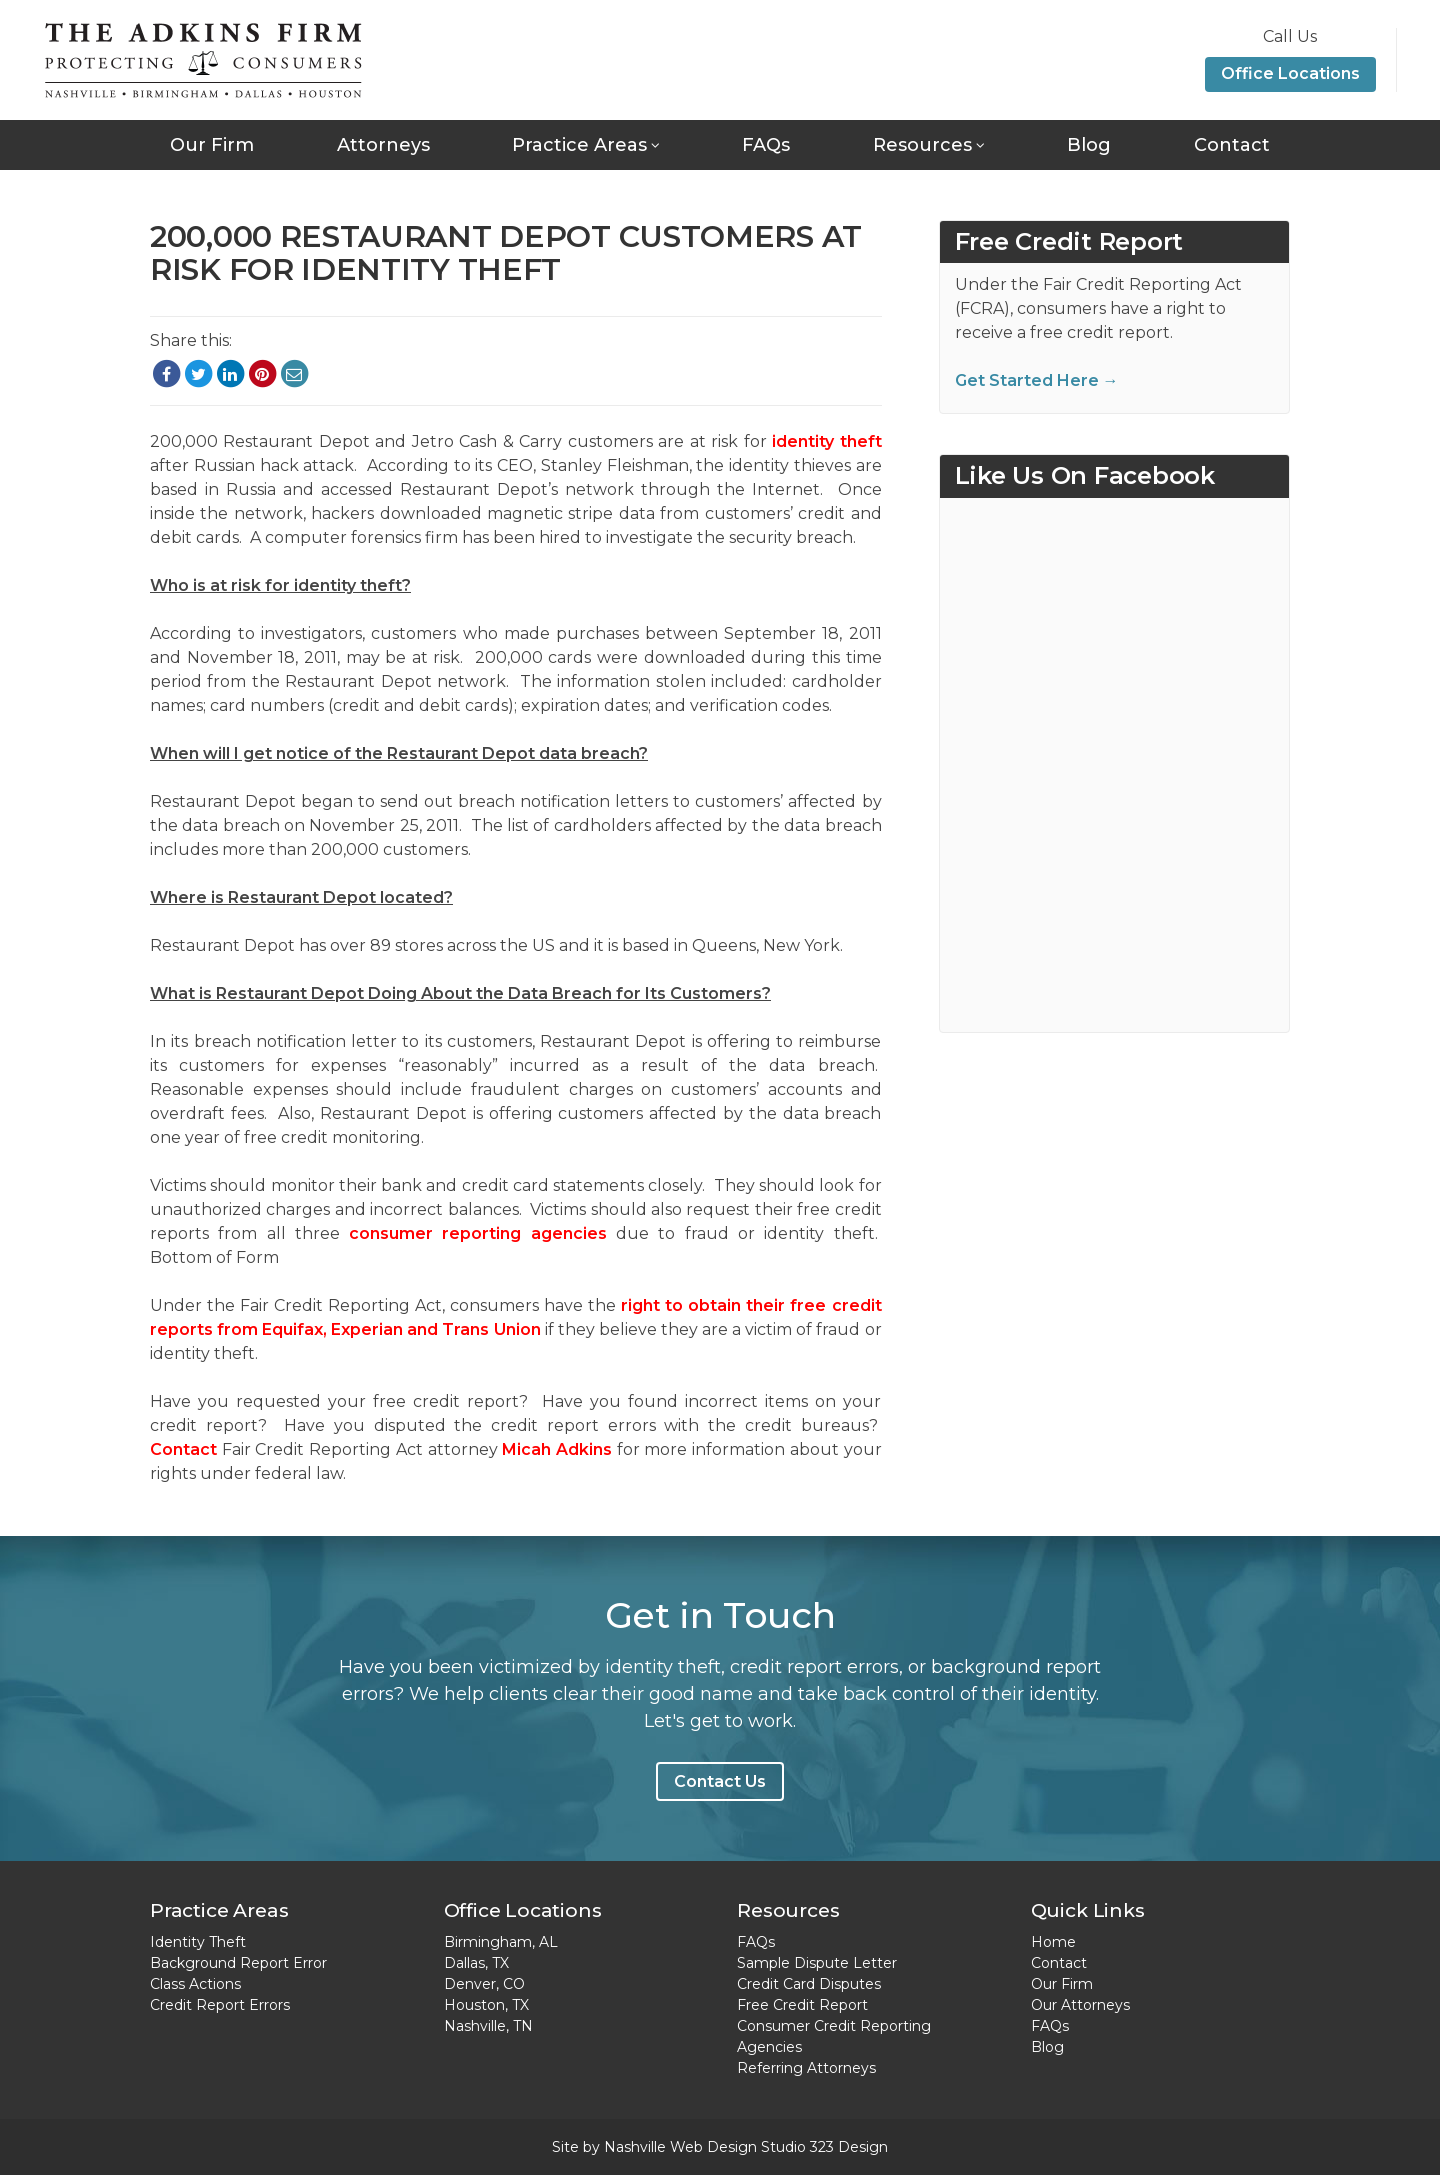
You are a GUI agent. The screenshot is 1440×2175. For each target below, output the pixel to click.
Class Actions (195, 1984)
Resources (922, 145)
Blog (1089, 145)
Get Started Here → (1037, 380)
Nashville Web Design (680, 2147)
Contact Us (720, 1781)
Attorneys (383, 145)
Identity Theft (198, 1942)
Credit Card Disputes (809, 1984)
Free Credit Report (802, 2005)
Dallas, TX (476, 1963)
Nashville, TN (488, 2026)
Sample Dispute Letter (817, 1963)
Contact (1232, 145)
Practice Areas (579, 145)
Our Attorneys (1080, 2005)
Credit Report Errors (220, 2005)
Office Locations (1290, 73)
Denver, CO (484, 1984)
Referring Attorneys (806, 2068)
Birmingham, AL (501, 1942)
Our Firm (212, 145)
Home (1053, 1942)
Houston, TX (486, 2005)
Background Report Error (238, 1963)
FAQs (766, 145)
